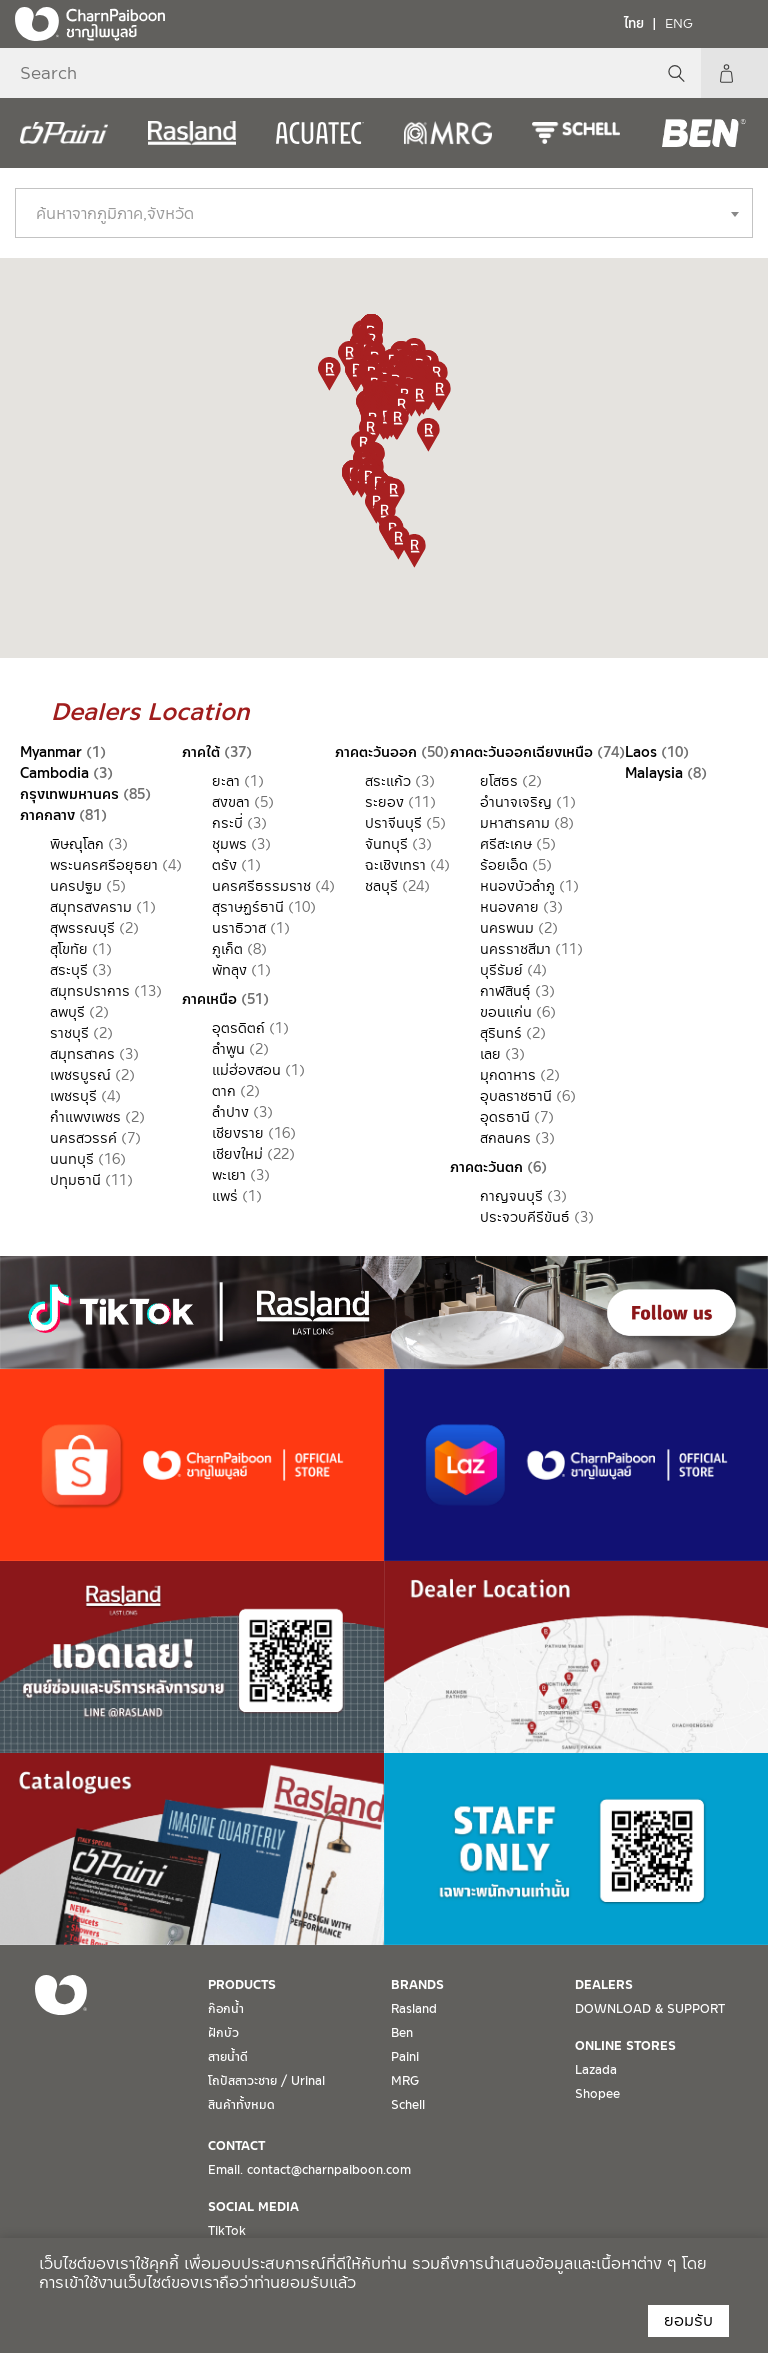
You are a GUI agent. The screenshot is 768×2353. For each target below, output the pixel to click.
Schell (408, 2105)
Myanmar (51, 752)
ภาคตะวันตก (486, 1167)
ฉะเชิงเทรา (395, 865)
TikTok (227, 2231)
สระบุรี (69, 970)
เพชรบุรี (73, 1096)
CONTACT (236, 2146)
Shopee (597, 2094)
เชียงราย (238, 1133)
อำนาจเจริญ (516, 802)
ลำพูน (228, 1049)
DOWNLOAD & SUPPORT (650, 2009)
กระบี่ (227, 823)
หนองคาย (509, 907)
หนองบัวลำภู (517, 886)
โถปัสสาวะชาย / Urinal (266, 2081)
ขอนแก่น (506, 1012)
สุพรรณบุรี (82, 928)
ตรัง (224, 865)
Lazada (596, 2070)
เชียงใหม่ (237, 1154)
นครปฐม (76, 886)
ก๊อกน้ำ (226, 2009)
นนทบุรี (72, 1159)
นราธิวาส (239, 928)
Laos (641, 752)
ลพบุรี (67, 1012)
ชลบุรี (381, 886)
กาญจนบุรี (511, 1196)
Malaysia (654, 773)
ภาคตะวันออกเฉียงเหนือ (521, 752)
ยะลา (226, 781)
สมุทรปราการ (90, 991)
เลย (490, 1054)
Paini (405, 2057)
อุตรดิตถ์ (238, 1028)
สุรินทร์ (501, 1033)
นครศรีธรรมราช (261, 886)
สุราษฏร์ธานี (248, 907)
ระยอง (384, 802)
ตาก (224, 1091)
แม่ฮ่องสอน (246, 1070)
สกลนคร (505, 1138)
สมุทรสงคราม (91, 907)
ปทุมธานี (75, 1180)
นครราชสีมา (515, 949)
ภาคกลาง (47, 815)
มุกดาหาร (508, 1075)
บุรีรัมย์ (501, 970)
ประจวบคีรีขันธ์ (525, 1217)
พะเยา (229, 1175)
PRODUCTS (242, 1985)
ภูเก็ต (227, 949)
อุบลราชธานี (516, 1096)
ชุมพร (229, 844)
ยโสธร (499, 781)
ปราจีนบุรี (393, 823)
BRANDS (417, 1985)
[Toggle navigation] (738, 23)
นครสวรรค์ (83, 1138)
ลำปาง (230, 1112)
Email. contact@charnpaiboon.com (309, 2170)
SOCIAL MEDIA (253, 2207)
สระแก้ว (388, 781)
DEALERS (604, 1985)
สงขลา (231, 802)
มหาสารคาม (515, 823)
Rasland (414, 2009)
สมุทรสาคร (82, 1054)
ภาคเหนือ (209, 999)
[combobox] (384, 213)
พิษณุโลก (77, 844)
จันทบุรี (386, 844)
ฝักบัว (223, 2033)
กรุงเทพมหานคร (69, 794)
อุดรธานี (505, 1117)
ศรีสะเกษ (506, 844)
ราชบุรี (69, 1033)
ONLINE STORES (625, 2046)
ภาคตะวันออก (376, 752)
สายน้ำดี (228, 2057)
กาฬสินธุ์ (505, 991)
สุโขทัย (69, 949)
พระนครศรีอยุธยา (104, 865)
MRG (405, 2081)
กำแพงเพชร (85, 1117)
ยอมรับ (688, 2320)
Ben (402, 2033)
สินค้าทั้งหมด (241, 2105)
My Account (743, 73)
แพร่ (225, 1196)
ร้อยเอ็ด (504, 865)
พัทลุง (229, 970)
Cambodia (54, 773)
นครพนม (507, 928)
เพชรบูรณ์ (80, 1075)
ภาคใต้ (201, 752)
